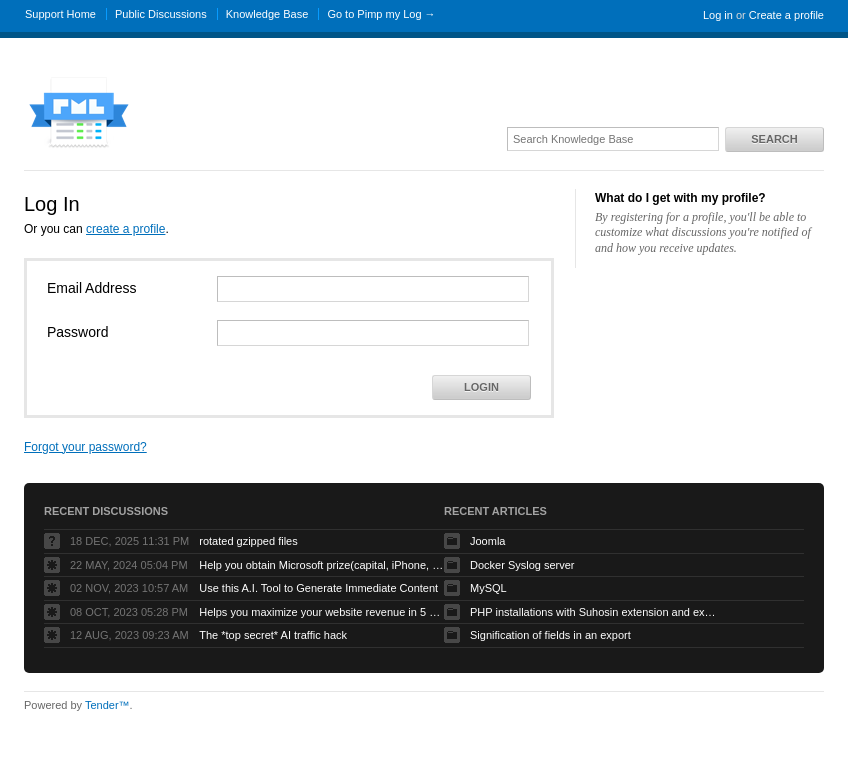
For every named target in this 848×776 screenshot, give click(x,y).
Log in (718, 15)
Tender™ (107, 705)
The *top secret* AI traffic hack (273, 635)
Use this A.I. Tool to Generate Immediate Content (318, 588)
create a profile (125, 229)
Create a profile (786, 15)
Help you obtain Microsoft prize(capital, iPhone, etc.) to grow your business (324, 565)
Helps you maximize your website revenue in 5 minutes (324, 612)
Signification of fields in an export (550, 635)
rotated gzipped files (248, 541)
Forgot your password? (85, 447)
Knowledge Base (267, 14)
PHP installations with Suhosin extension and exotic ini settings (595, 612)
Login (481, 387)
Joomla (487, 541)
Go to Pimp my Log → (381, 14)
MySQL (488, 588)
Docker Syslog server (522, 565)
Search (774, 139)
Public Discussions (161, 14)
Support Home (60, 14)
